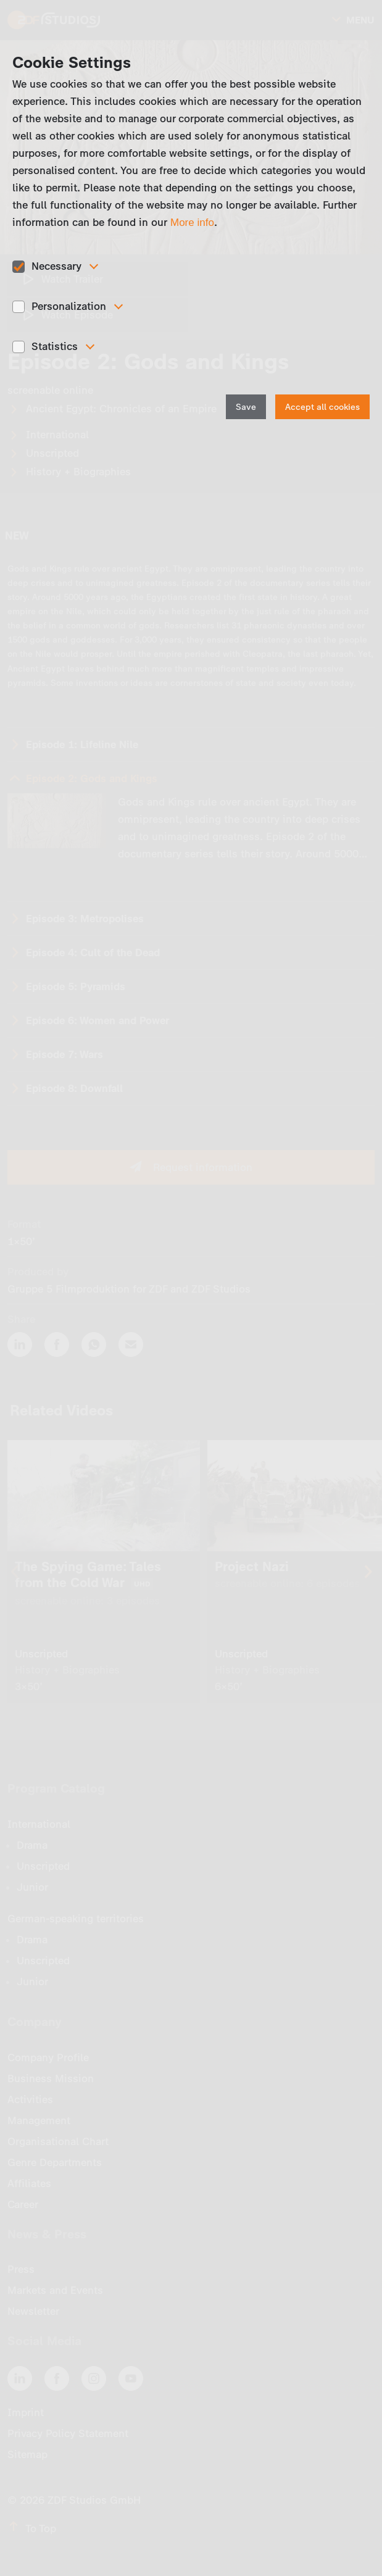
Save (246, 407)
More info (192, 222)
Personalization (68, 306)
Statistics (54, 346)
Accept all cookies (322, 407)
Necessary (56, 266)
